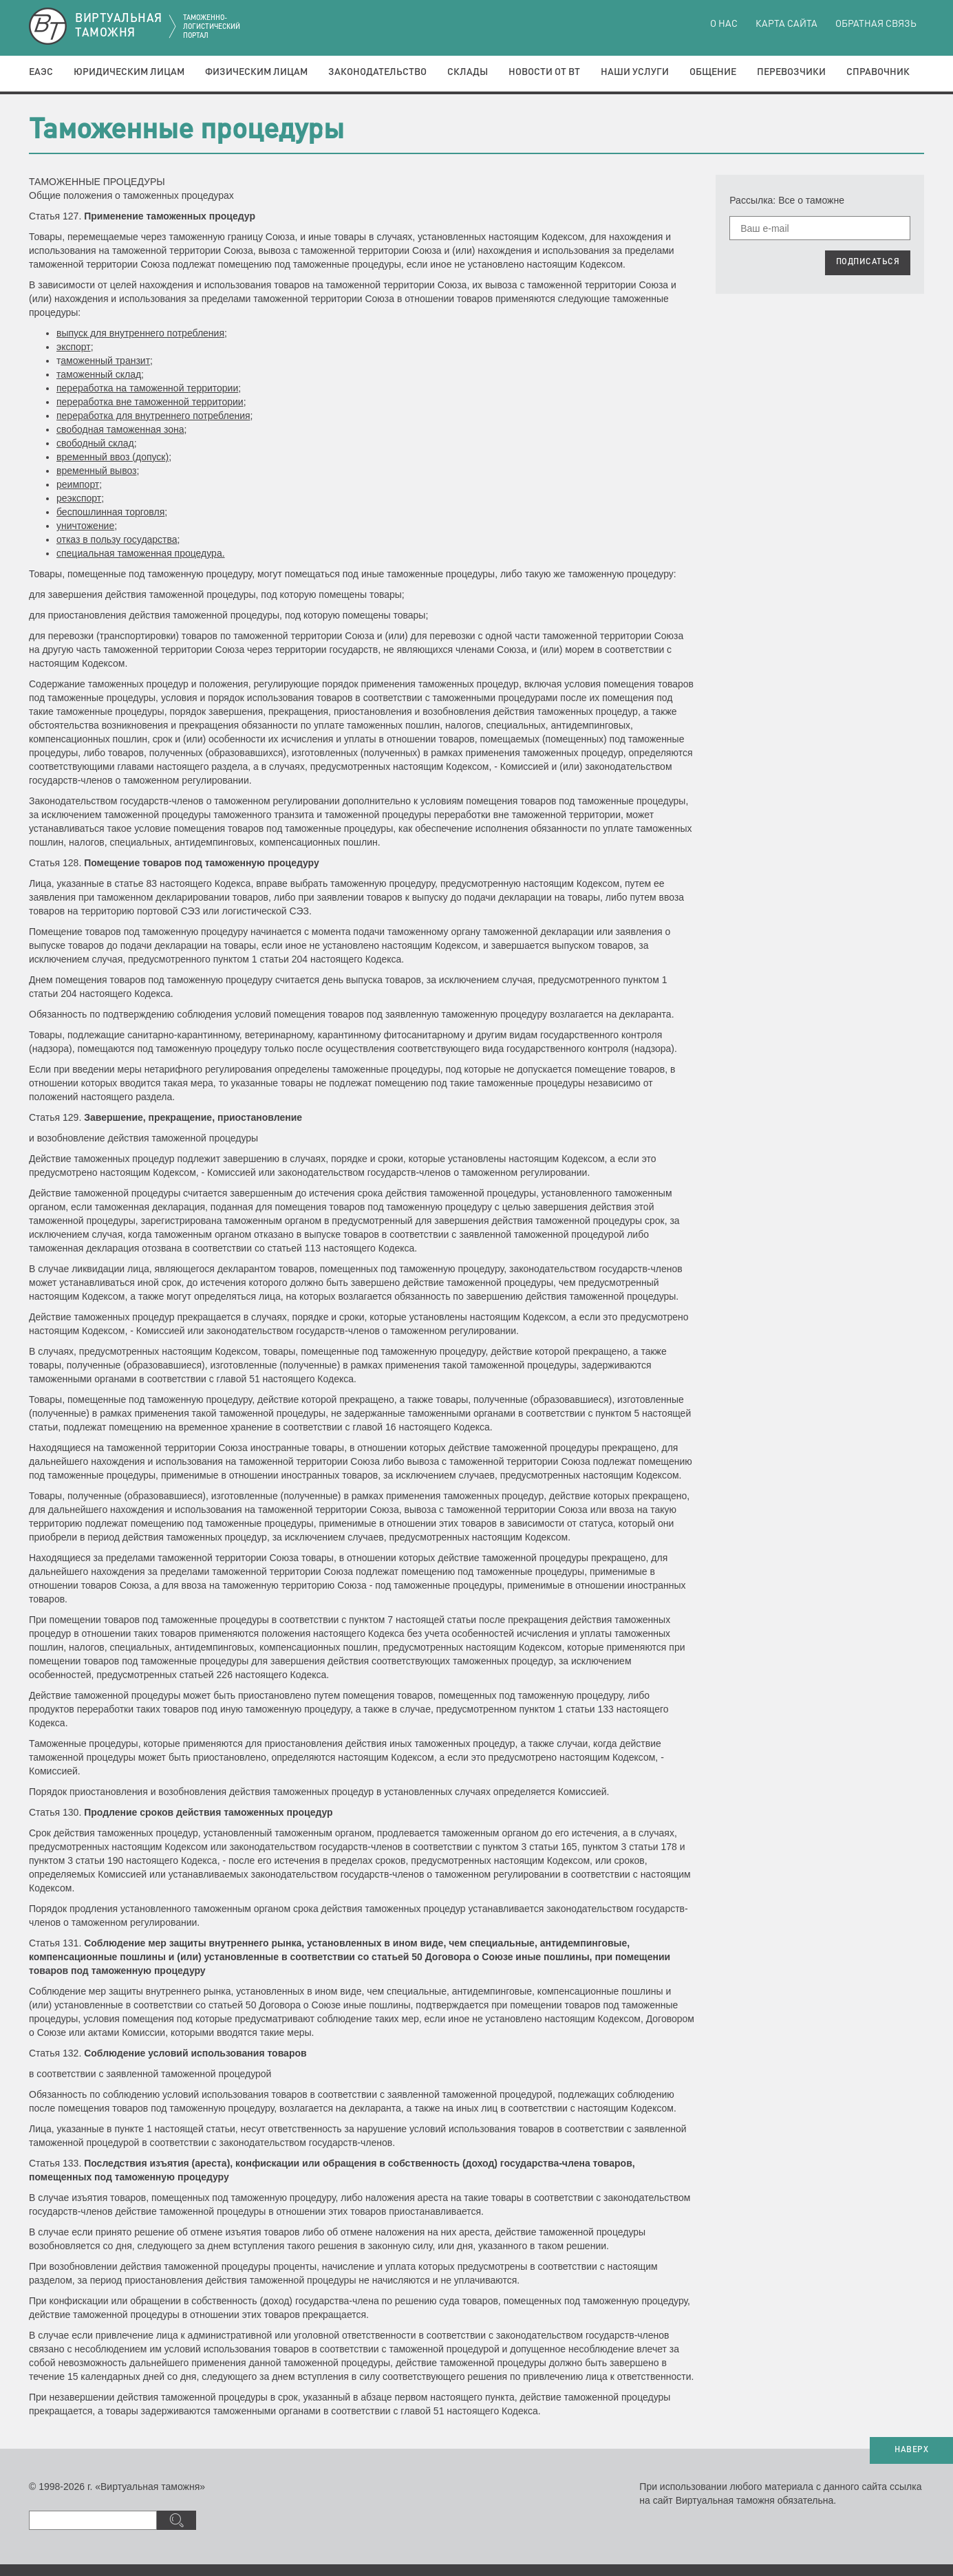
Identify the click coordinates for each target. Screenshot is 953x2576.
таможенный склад (98, 374)
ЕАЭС (41, 72)
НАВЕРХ (911, 2450)
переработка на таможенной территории (147, 388)
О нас (724, 24)
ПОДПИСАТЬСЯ (868, 262)
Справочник (878, 72)
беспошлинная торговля (110, 511)
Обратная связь (876, 24)
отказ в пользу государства (117, 539)
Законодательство (377, 72)
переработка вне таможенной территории (150, 401)
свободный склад (95, 443)
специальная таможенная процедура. (140, 553)
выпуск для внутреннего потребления (140, 333)
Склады (467, 72)
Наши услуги (635, 72)
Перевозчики (791, 72)
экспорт (73, 346)
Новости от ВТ (544, 72)
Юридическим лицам (129, 72)
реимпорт (77, 484)
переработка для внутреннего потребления (153, 415)
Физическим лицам (256, 72)
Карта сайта (786, 24)
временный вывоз (96, 470)
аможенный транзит (105, 360)
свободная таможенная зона (120, 429)
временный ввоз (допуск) (112, 456)
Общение (712, 72)
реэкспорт (78, 498)
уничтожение (85, 525)
